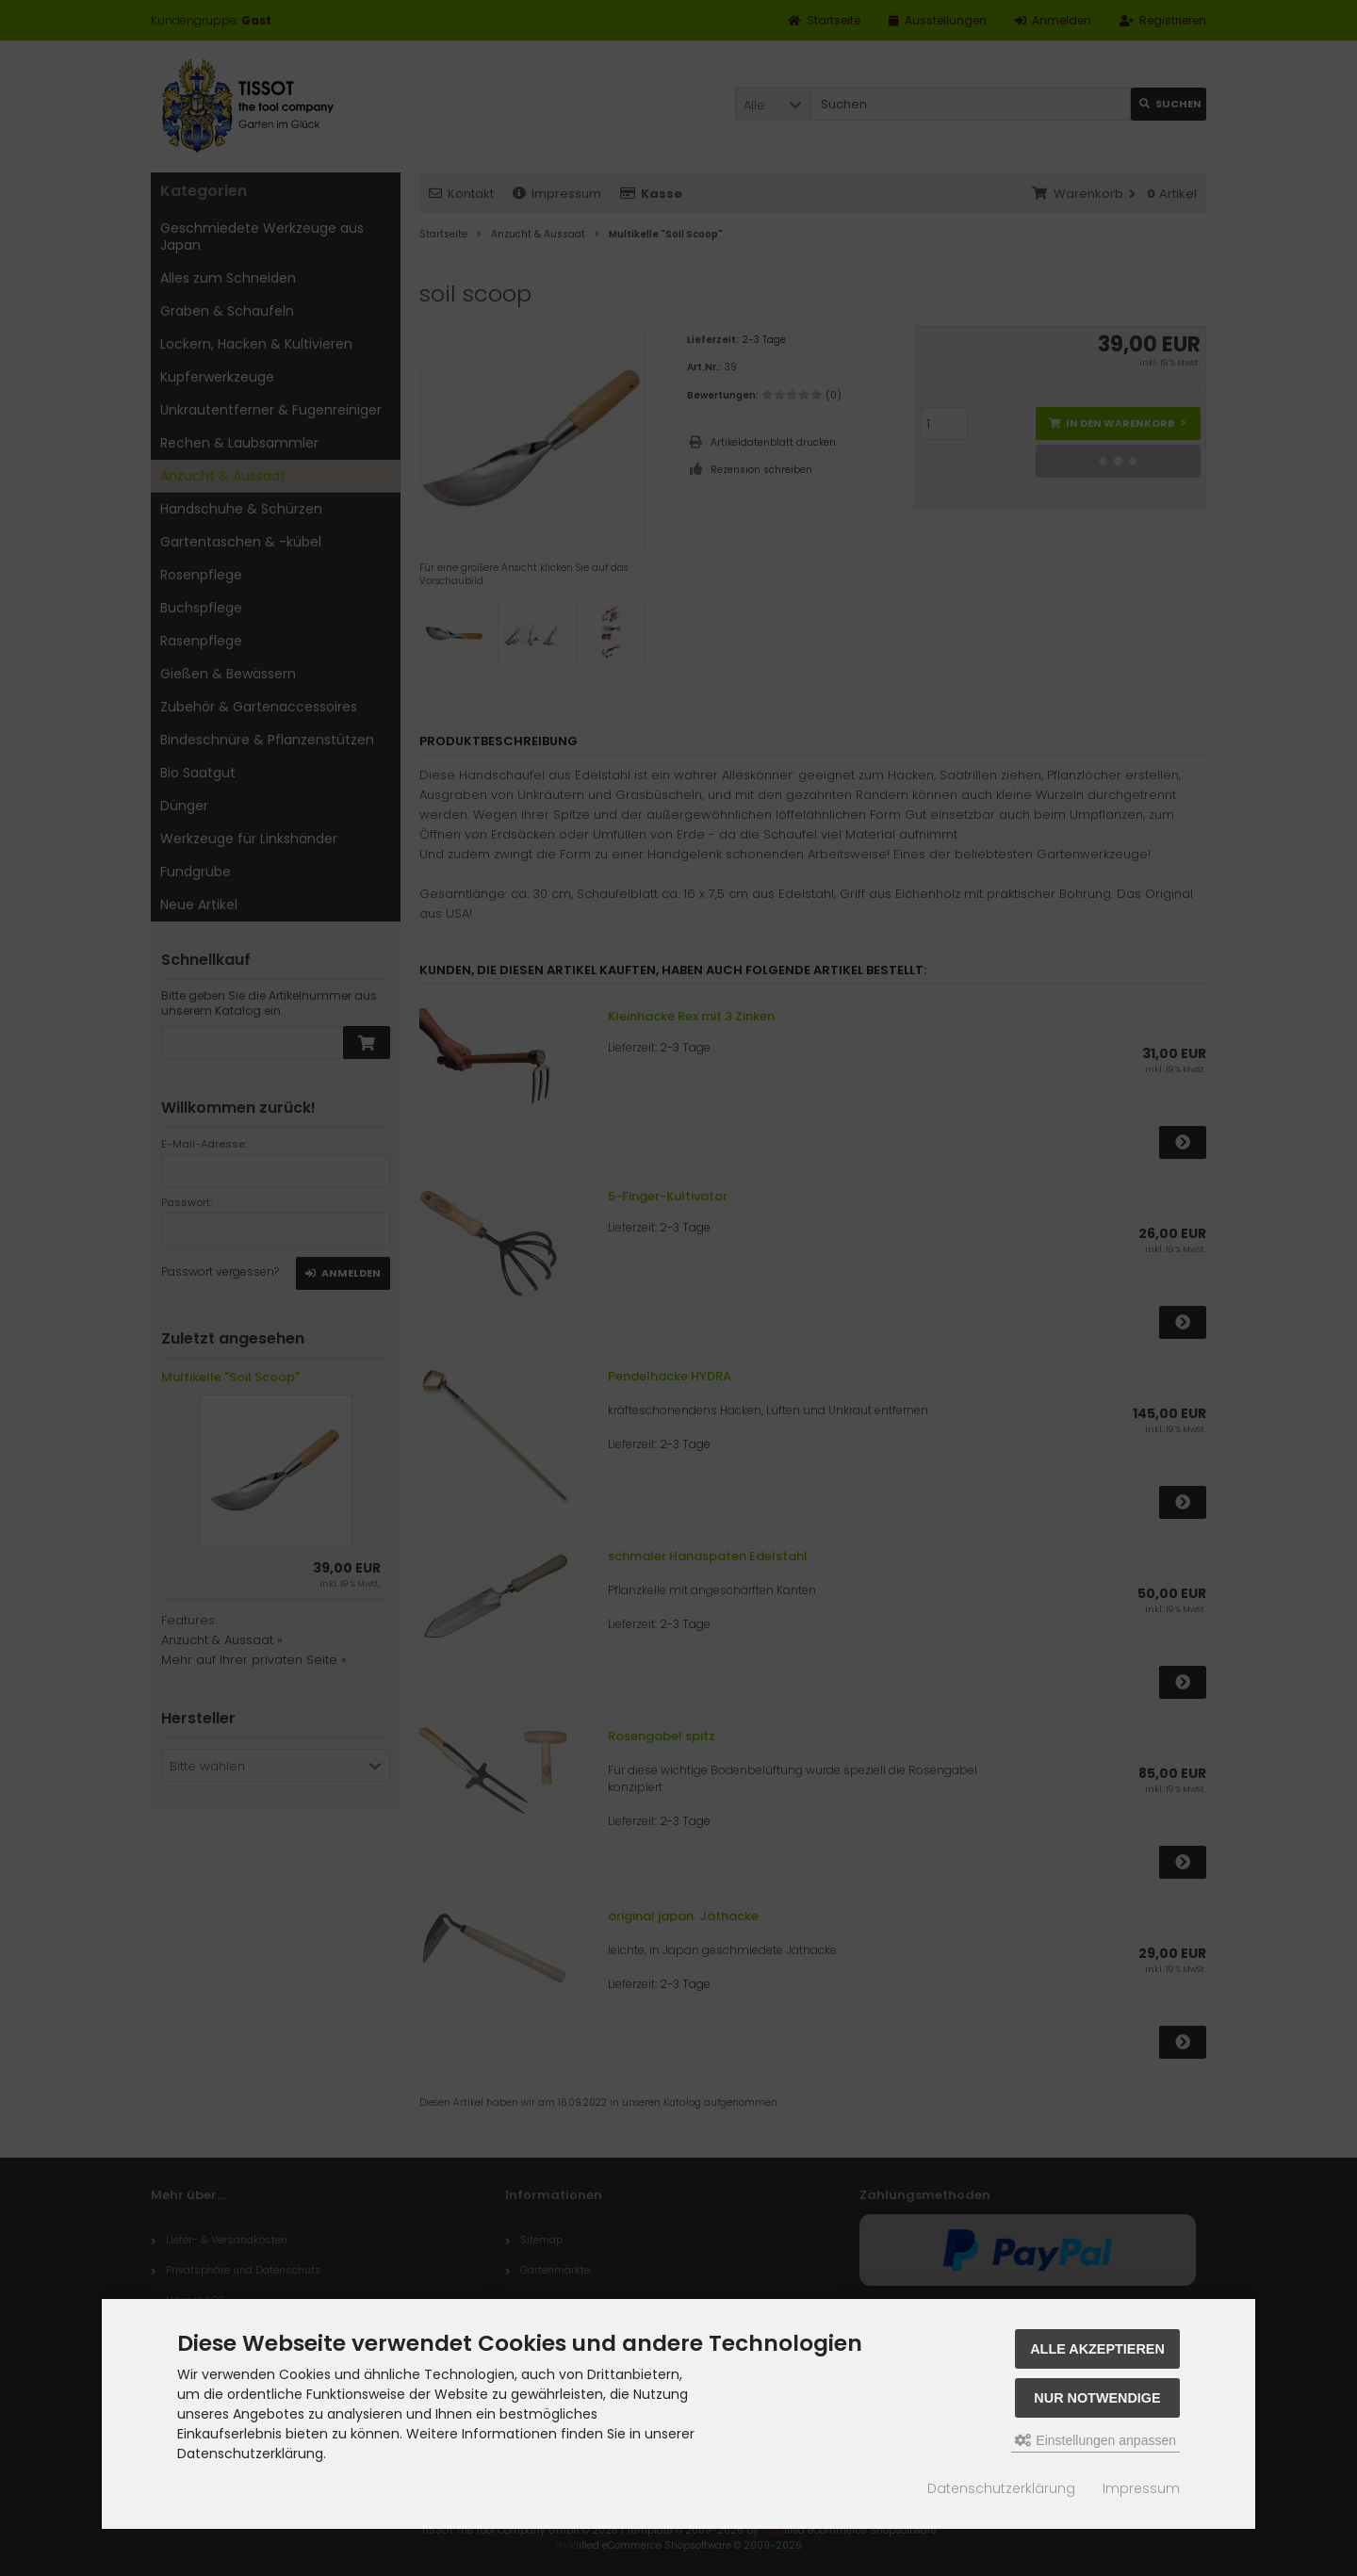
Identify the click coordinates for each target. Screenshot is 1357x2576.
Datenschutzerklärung (1001, 2488)
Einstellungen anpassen (1095, 2440)
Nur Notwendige (1097, 2397)
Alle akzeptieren (1097, 2348)
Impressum (1141, 2488)
